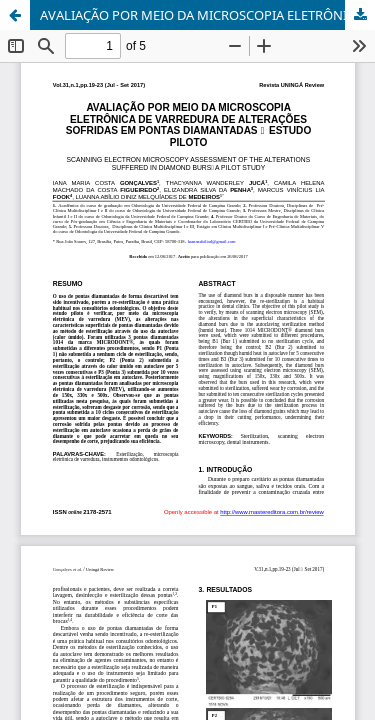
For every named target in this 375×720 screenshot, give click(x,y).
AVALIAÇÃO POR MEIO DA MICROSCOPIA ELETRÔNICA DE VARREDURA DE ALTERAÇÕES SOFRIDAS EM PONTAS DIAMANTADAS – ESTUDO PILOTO (207, 15)
